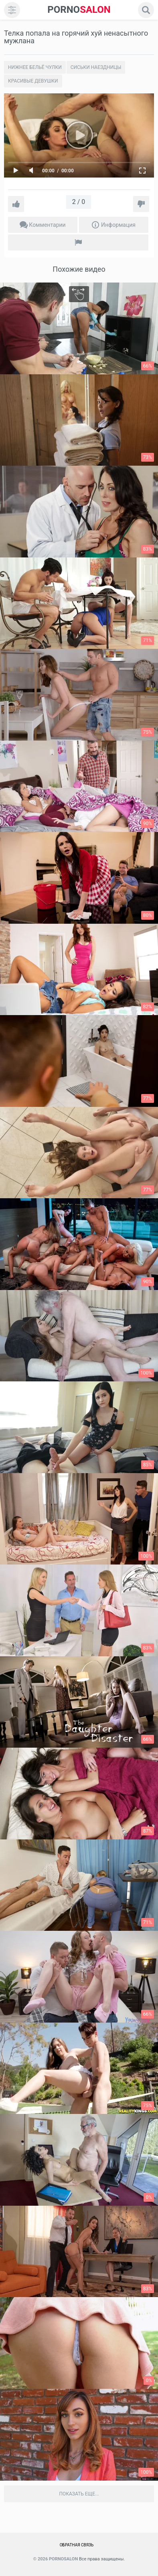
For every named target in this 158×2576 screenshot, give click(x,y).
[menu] (12, 10)
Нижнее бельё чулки (35, 67)
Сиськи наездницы (96, 67)
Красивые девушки (33, 81)
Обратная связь (77, 2545)
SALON (79, 10)
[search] (146, 10)
